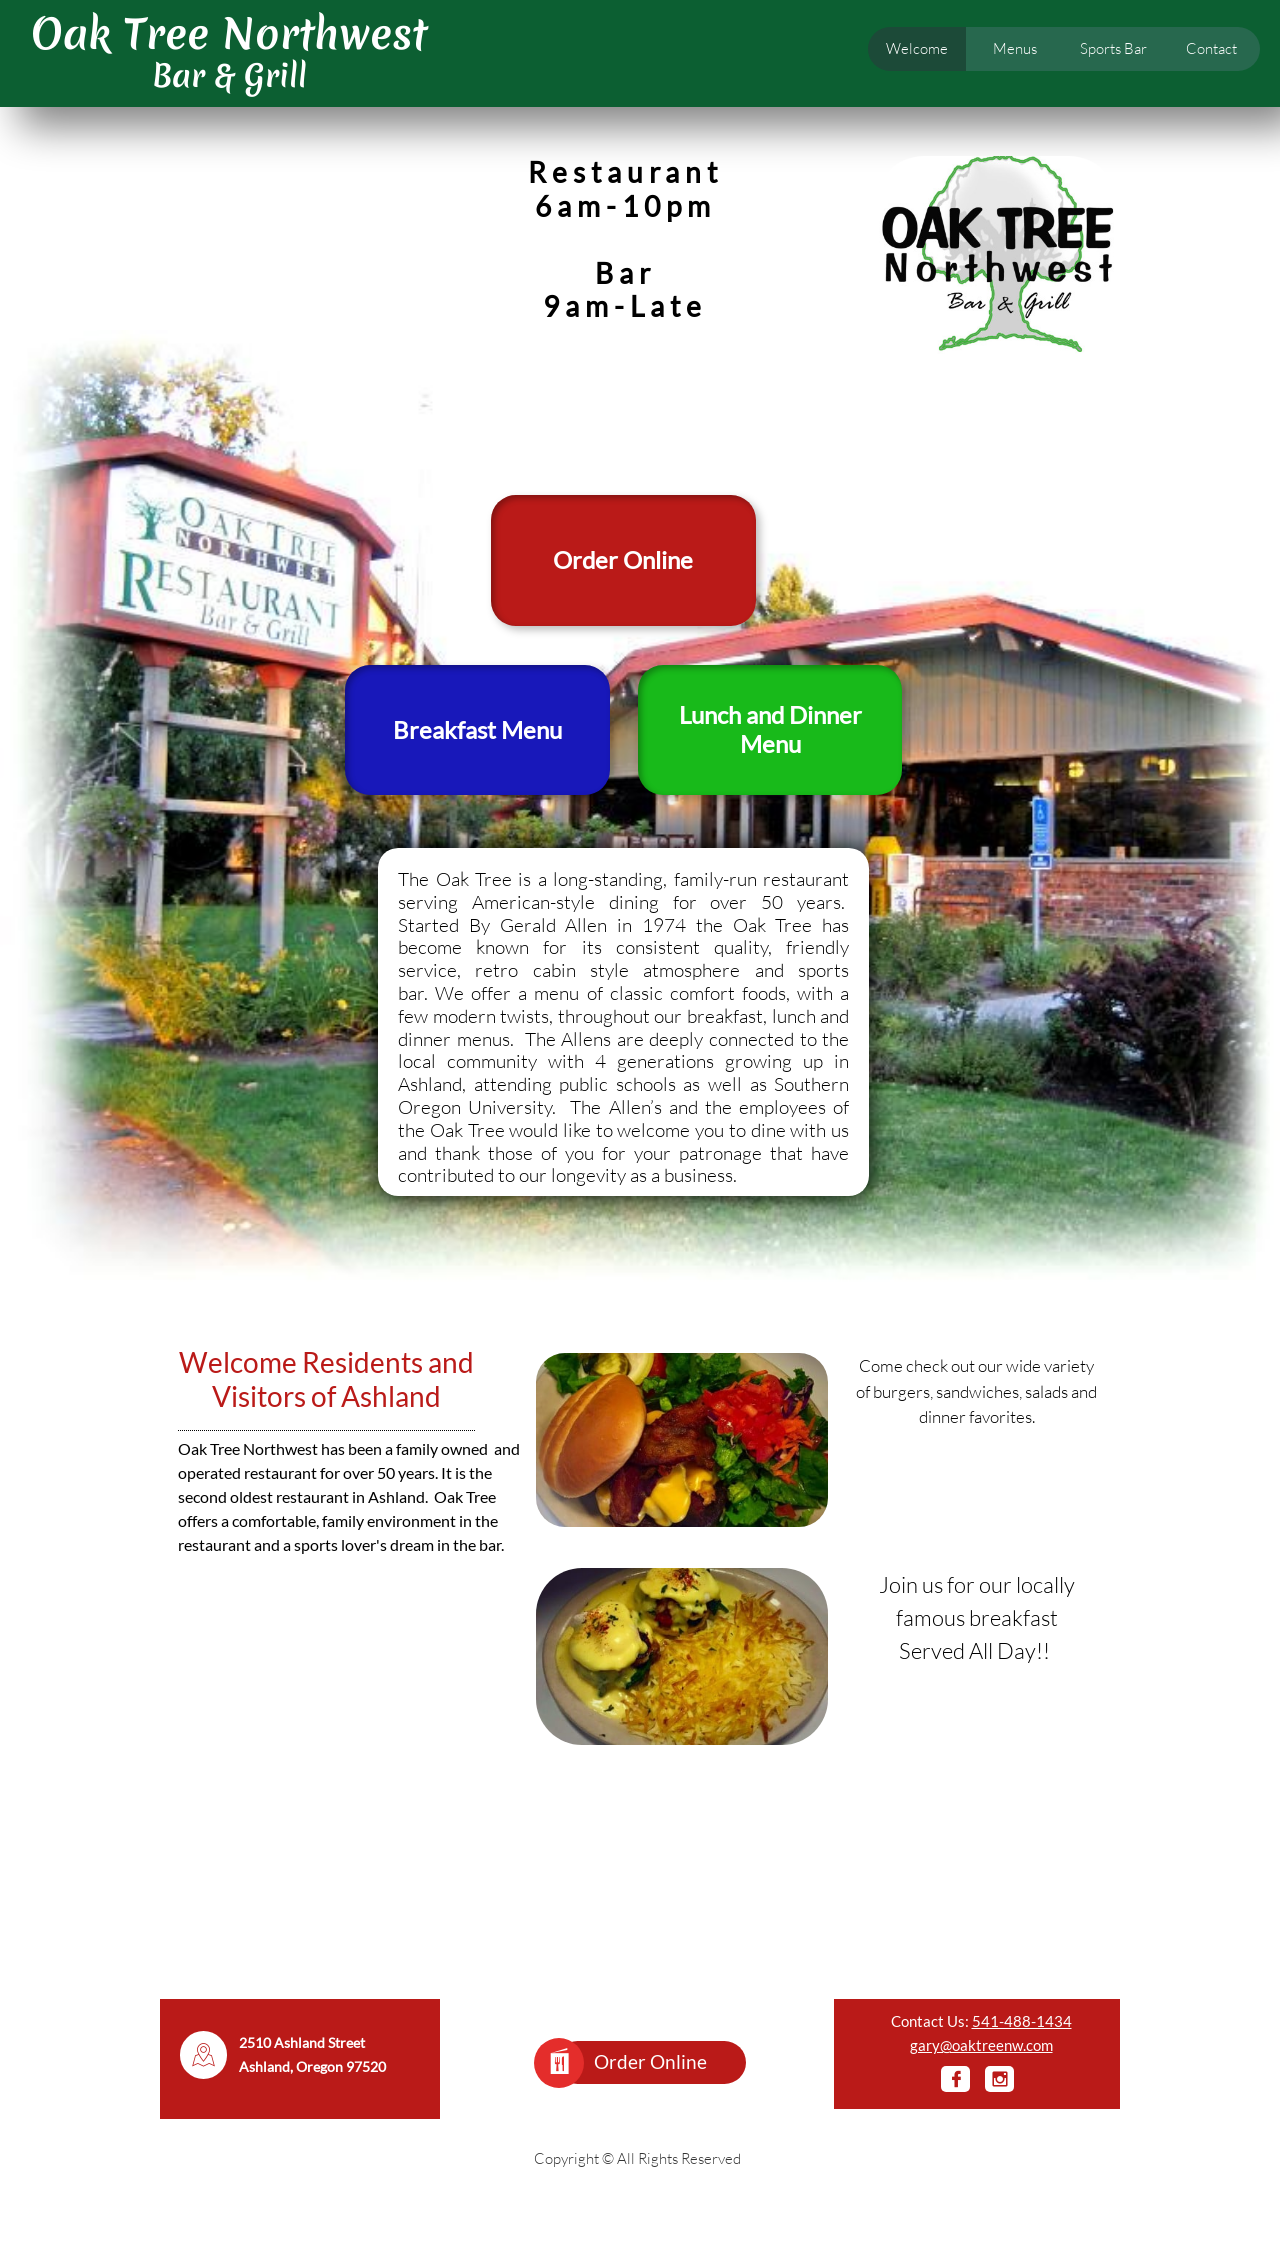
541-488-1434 (1022, 2021)
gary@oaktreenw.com (981, 2045)
